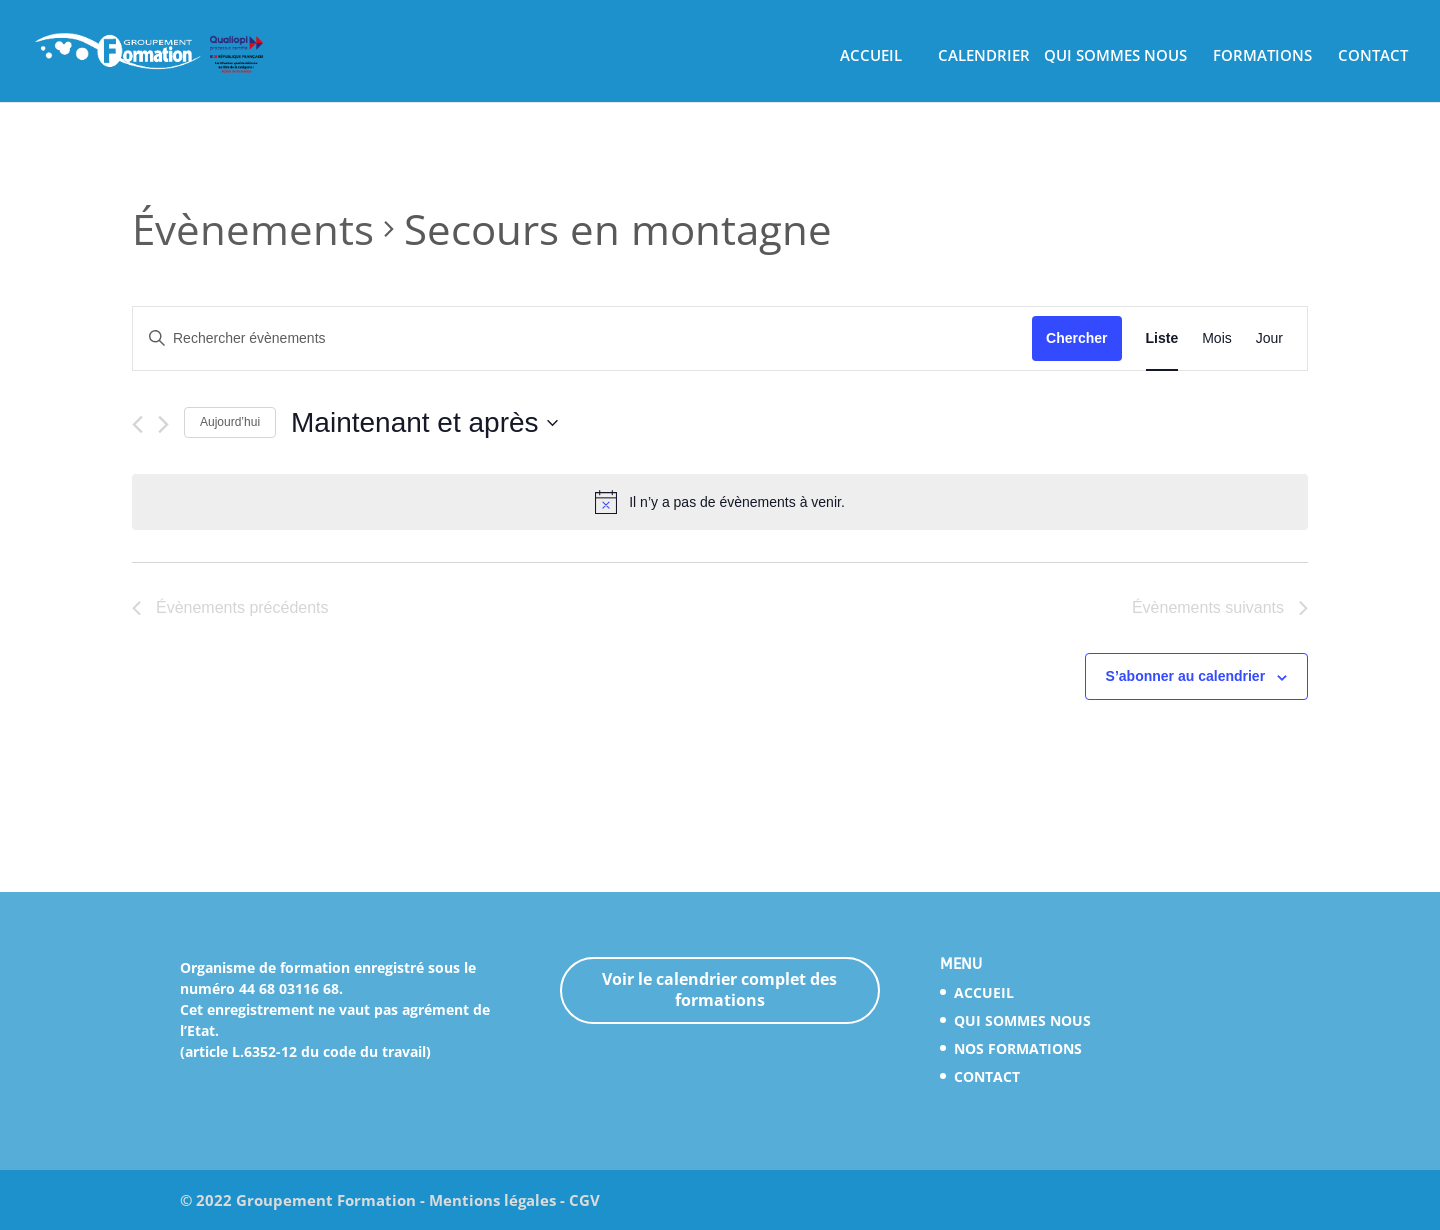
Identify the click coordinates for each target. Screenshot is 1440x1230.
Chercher (1076, 338)
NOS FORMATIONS (1018, 1048)
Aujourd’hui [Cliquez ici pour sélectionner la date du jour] (230, 422)
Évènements (253, 228)
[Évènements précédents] (137, 424)
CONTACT (1373, 58)
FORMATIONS (1262, 58)
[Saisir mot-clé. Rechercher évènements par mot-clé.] (582, 338)
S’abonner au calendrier (1186, 676)
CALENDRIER (984, 58)
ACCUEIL (871, 58)
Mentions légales (492, 1200)
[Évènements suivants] (163, 424)
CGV (584, 1200)
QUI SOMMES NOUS (1115, 58)
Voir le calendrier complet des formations (719, 989)
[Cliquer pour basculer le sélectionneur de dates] (424, 423)
